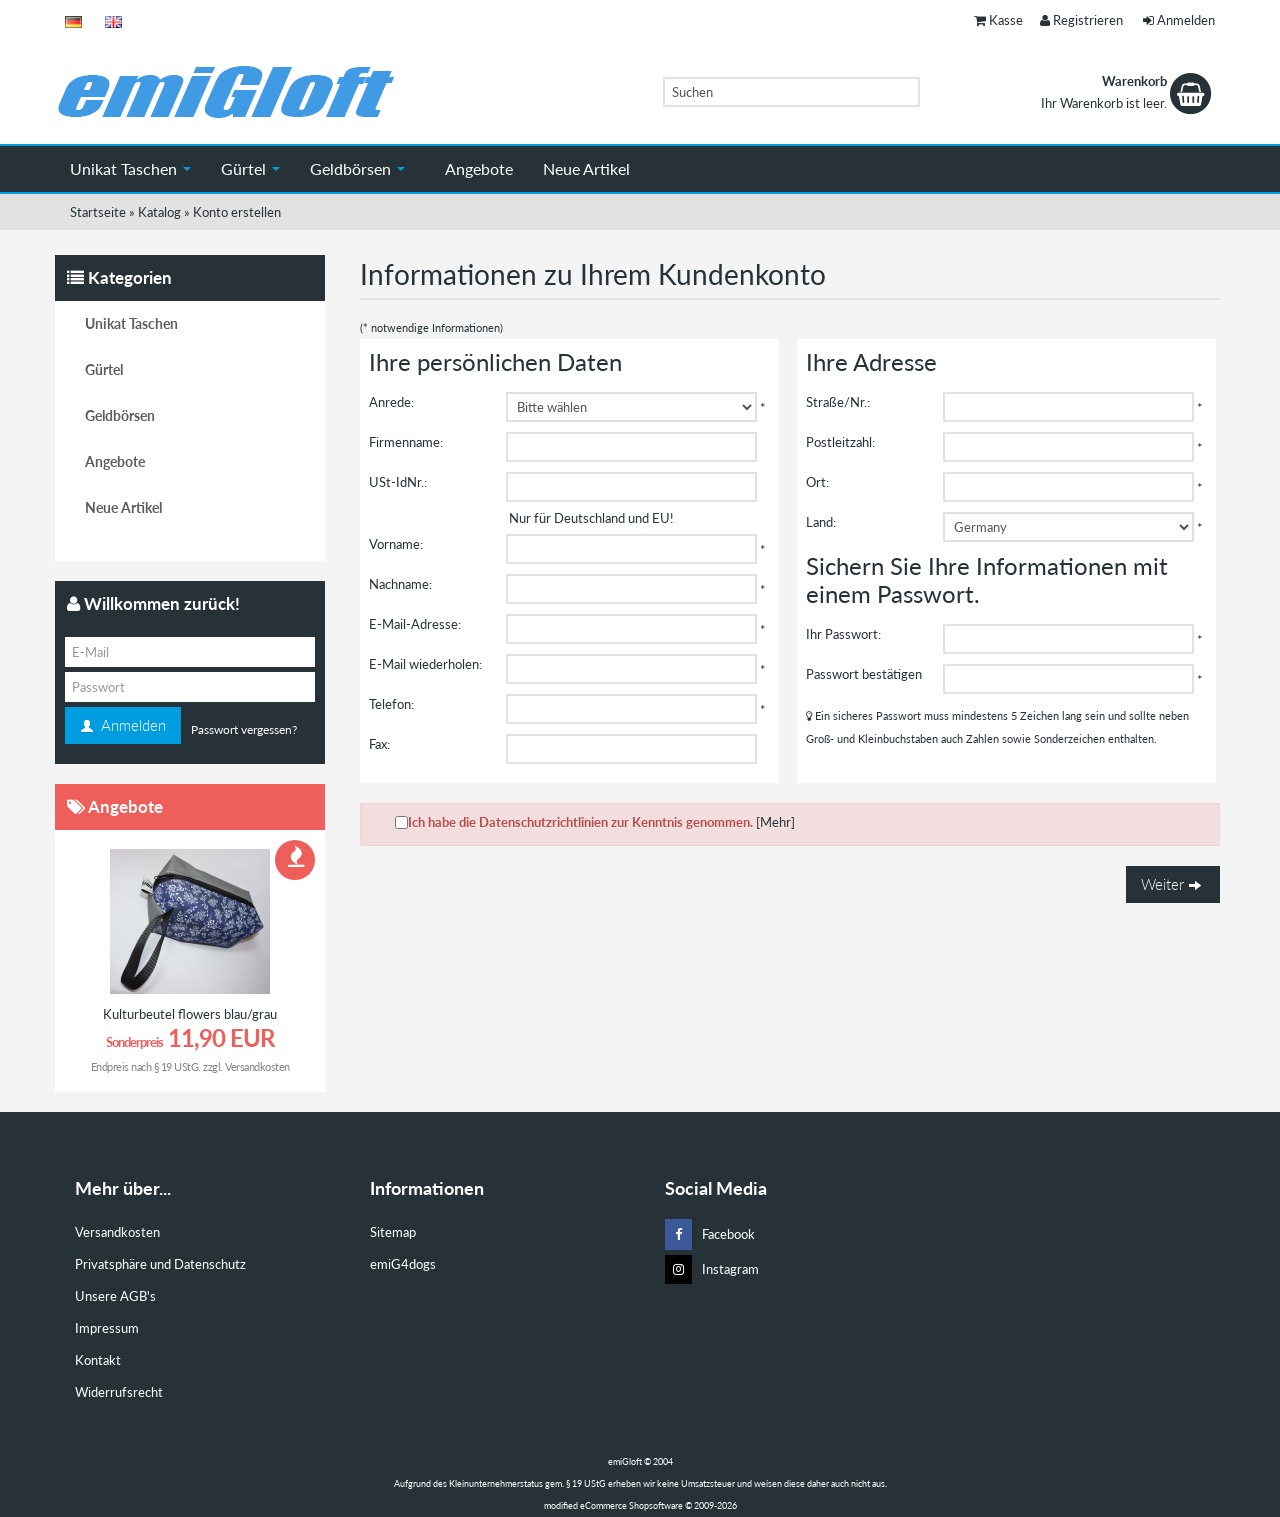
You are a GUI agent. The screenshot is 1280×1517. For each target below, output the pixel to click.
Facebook (710, 1234)
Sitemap (393, 1232)
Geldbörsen (357, 168)
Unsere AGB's (115, 1296)
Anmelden (1179, 20)
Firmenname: (406, 442)
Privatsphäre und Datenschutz (160, 1264)
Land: (821, 522)
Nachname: (400, 584)
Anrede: (391, 402)
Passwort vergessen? (244, 729)
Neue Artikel (586, 168)
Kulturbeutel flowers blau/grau (190, 1014)
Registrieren (1081, 20)
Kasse (998, 20)
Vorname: (396, 544)
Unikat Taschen (130, 168)
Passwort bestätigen (864, 674)
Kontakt (98, 1360)
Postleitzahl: (840, 442)
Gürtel (250, 168)
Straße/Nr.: (838, 402)
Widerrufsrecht (119, 1392)
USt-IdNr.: (398, 482)
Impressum (107, 1328)
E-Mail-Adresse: (415, 624)
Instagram (712, 1269)
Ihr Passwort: (843, 634)
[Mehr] (775, 822)
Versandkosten (257, 1066)
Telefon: (391, 704)
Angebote (479, 168)
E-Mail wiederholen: (425, 664)
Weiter (1173, 885)
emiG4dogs (403, 1264)
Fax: (379, 744)
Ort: (817, 482)
